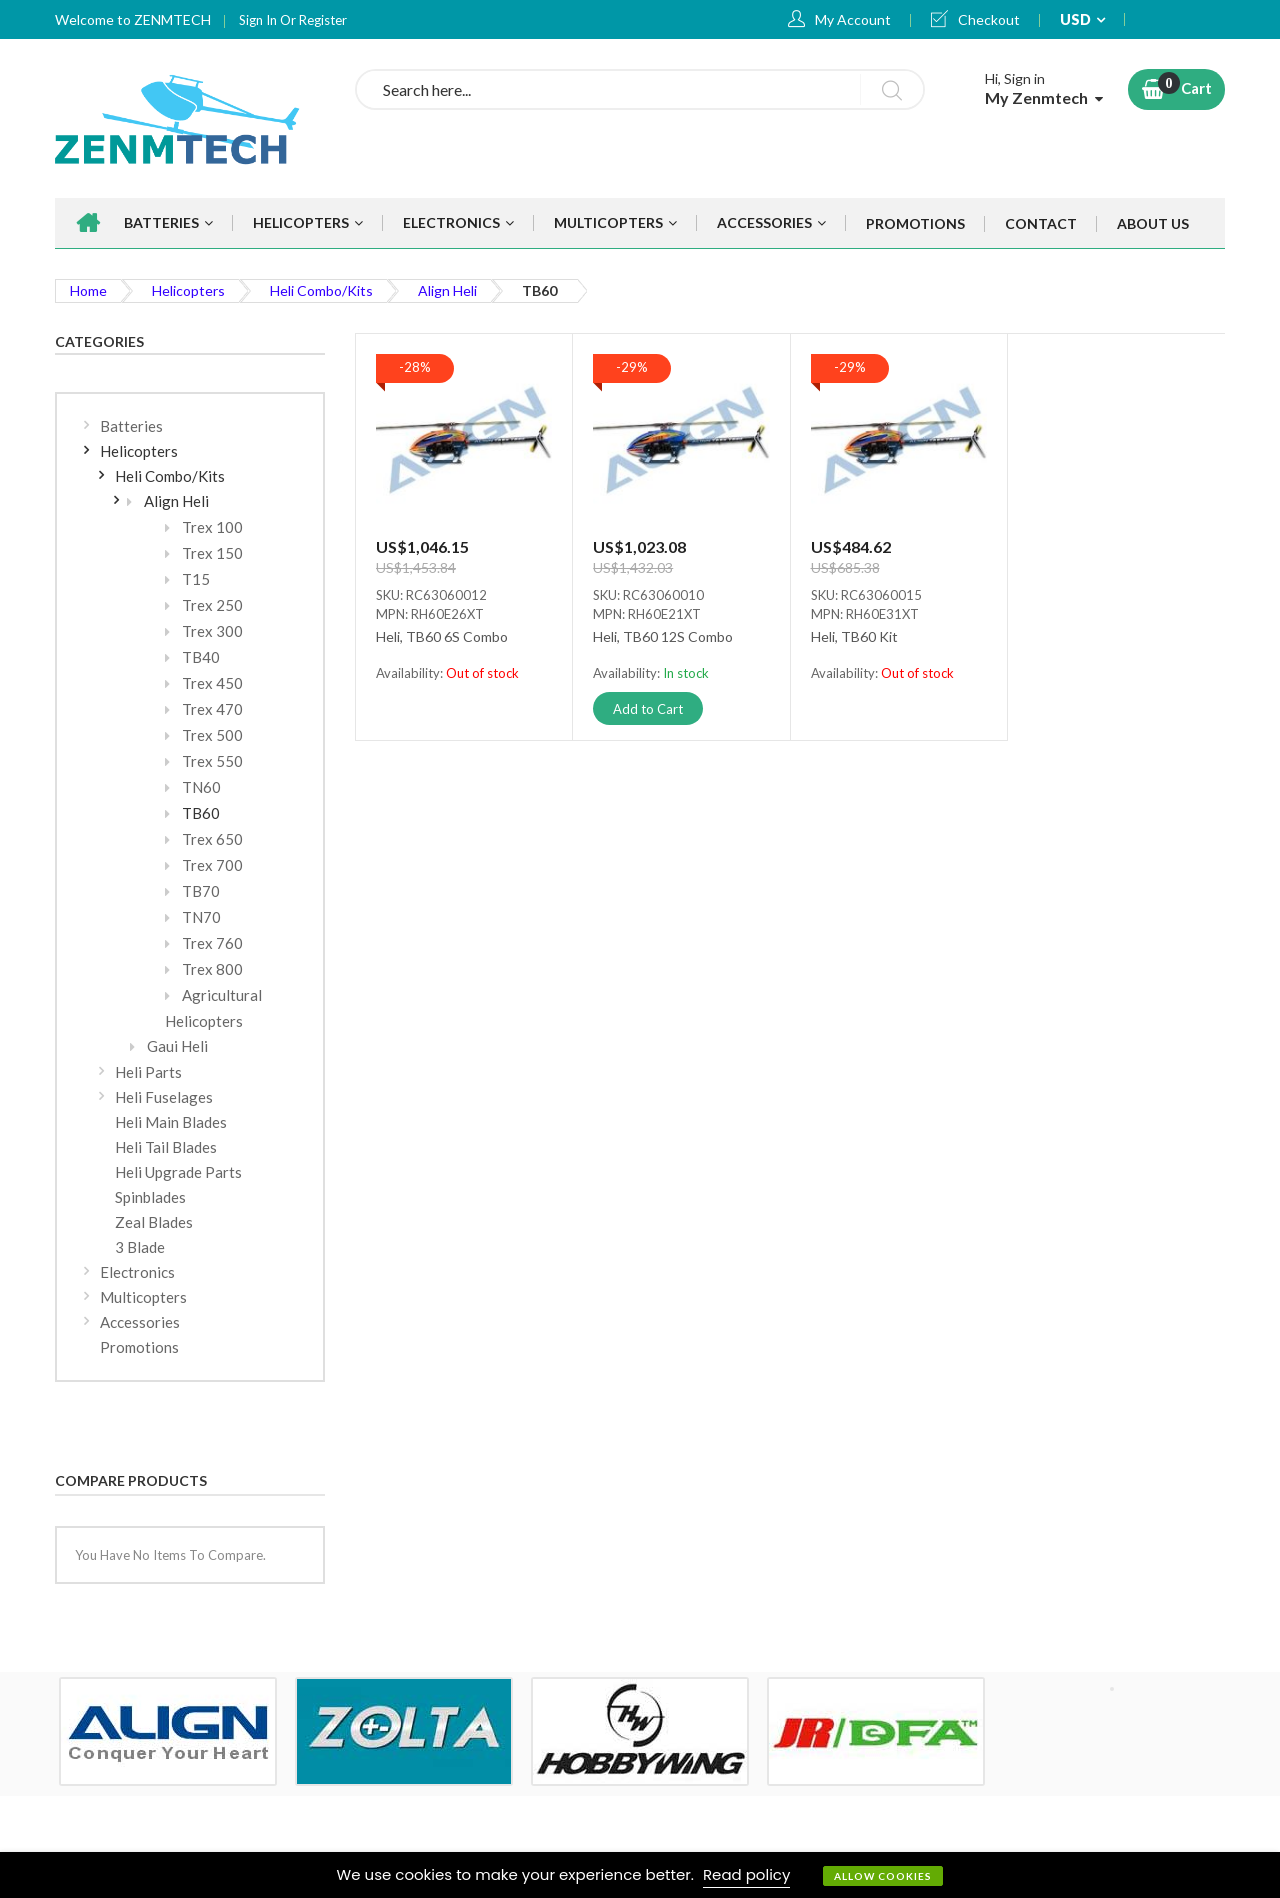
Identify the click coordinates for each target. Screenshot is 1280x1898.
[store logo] (190, 118)
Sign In (259, 20)
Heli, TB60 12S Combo (663, 637)
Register (323, 20)
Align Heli (447, 290)
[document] (640, 1875)
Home (88, 290)
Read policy (746, 1874)
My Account (853, 19)
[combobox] (640, 89)
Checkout (989, 19)
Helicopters (188, 290)
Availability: (411, 673)
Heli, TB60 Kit (854, 637)
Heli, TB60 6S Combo (442, 637)
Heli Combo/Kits (321, 290)
